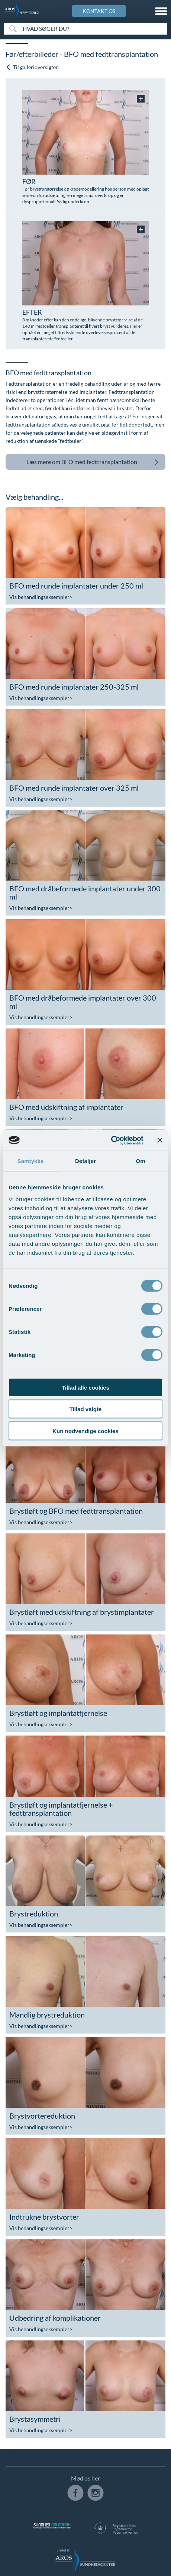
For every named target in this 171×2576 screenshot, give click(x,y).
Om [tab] (140, 1161)
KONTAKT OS (99, 11)
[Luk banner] (159, 1140)
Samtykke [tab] (30, 1161)
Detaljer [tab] (85, 1161)
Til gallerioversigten (32, 67)
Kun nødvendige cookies (85, 1431)
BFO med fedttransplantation (92, 462)
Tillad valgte (85, 1409)
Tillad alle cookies (85, 1387)
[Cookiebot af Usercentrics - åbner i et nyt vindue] (110, 1140)
